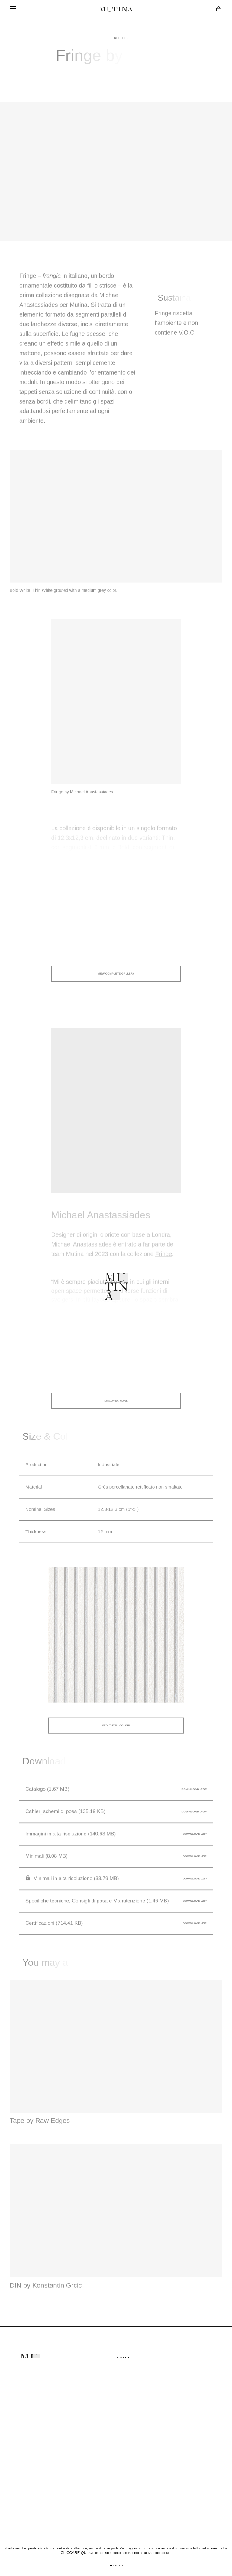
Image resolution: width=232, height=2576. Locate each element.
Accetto (116, 2565)
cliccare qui (74, 2553)
